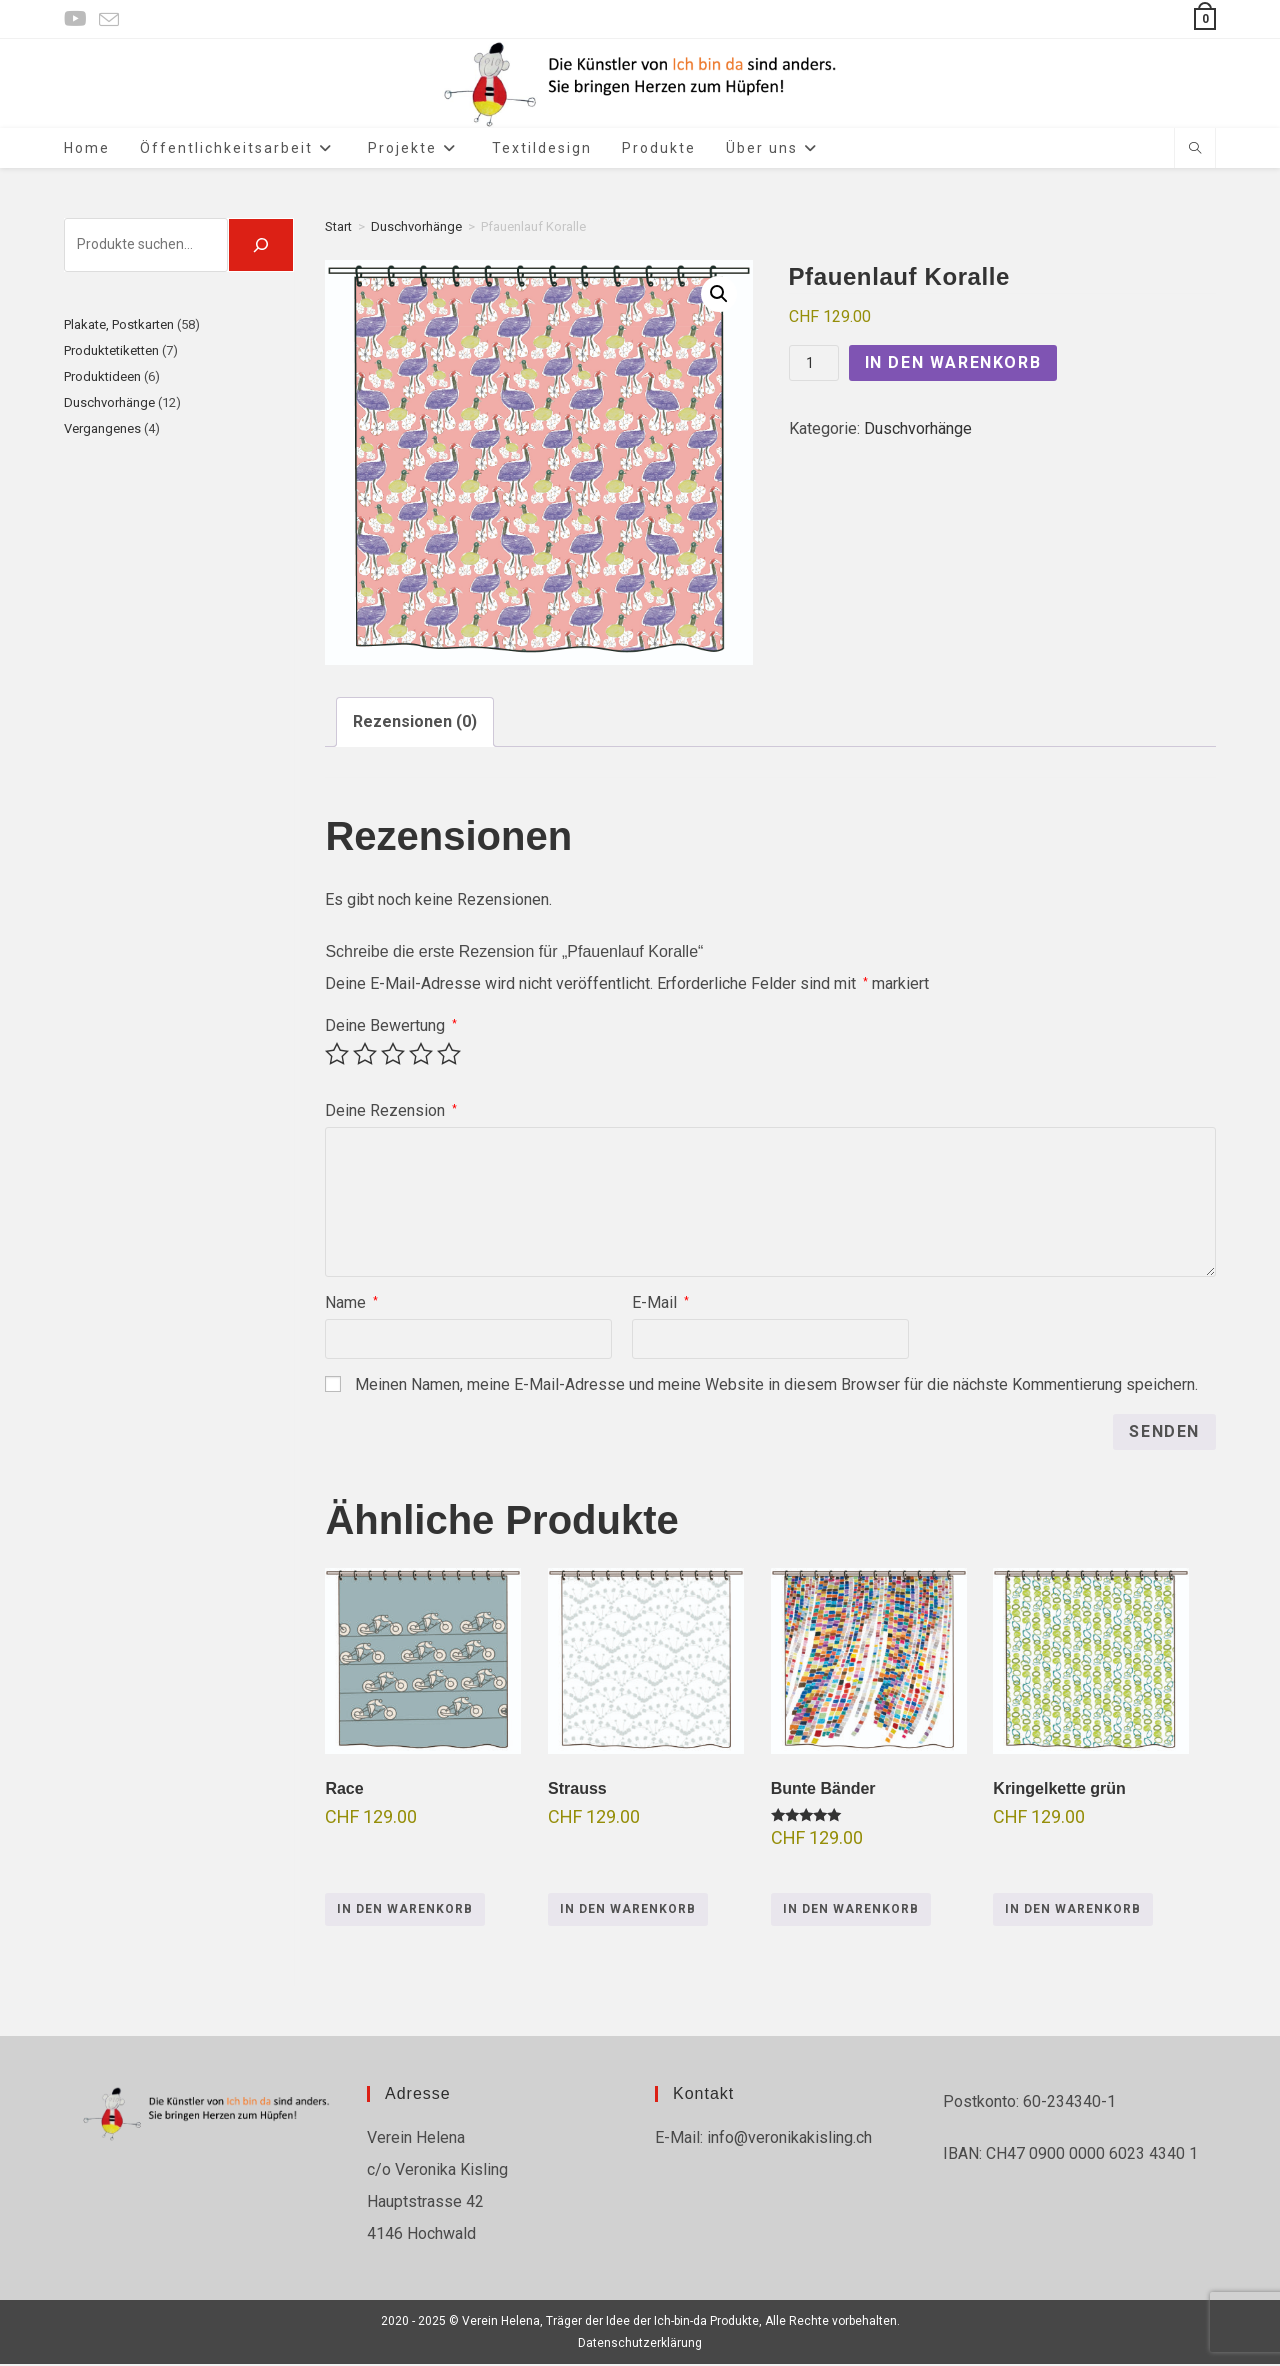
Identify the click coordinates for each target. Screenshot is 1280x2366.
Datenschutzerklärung (640, 2345)
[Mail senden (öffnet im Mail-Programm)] (109, 20)
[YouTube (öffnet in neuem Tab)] (78, 19)
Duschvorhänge (416, 228)
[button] (719, 296)
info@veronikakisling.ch (787, 2139)
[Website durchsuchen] (1195, 151)
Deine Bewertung (391, 1028)
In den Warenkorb (953, 365)
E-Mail (660, 1305)
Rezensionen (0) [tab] (415, 724)
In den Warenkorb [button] (405, 1912)
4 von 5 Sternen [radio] (421, 1057)
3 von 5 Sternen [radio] (393, 1057)
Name (351, 1305)
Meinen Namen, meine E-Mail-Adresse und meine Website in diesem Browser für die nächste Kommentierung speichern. (776, 1387)
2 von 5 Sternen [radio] (365, 1057)
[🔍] (261, 247)
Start (338, 228)
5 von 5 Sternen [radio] (449, 1057)
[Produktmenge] (814, 366)
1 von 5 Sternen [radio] (337, 1057)
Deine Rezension (391, 1113)
